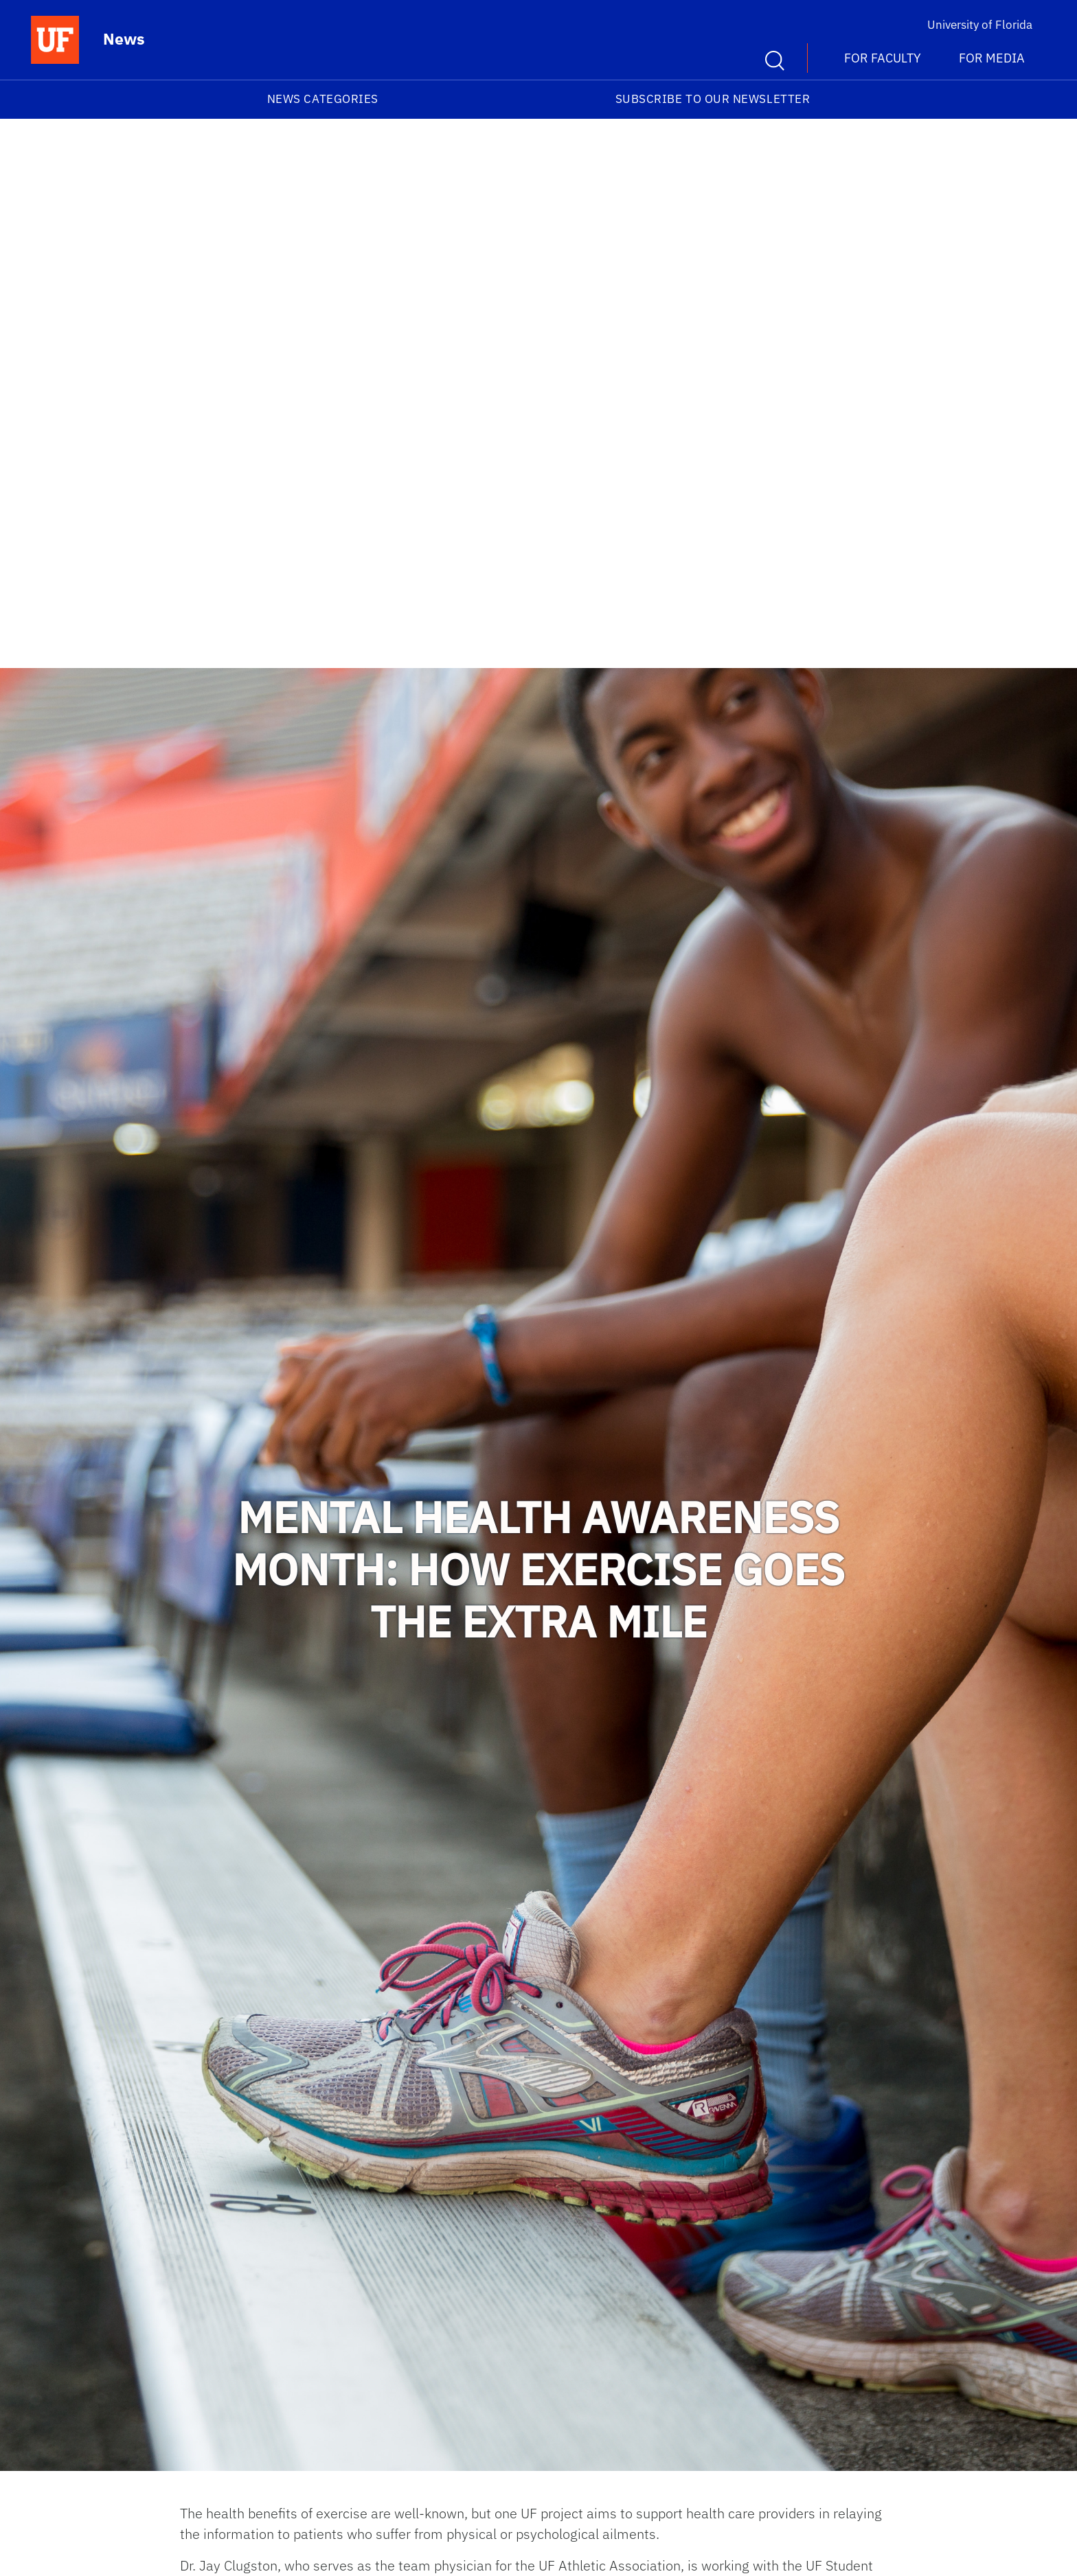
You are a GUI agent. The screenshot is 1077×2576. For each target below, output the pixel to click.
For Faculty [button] (882, 58)
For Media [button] (992, 58)
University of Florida (979, 24)
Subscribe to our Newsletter (712, 98)
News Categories (322, 98)
